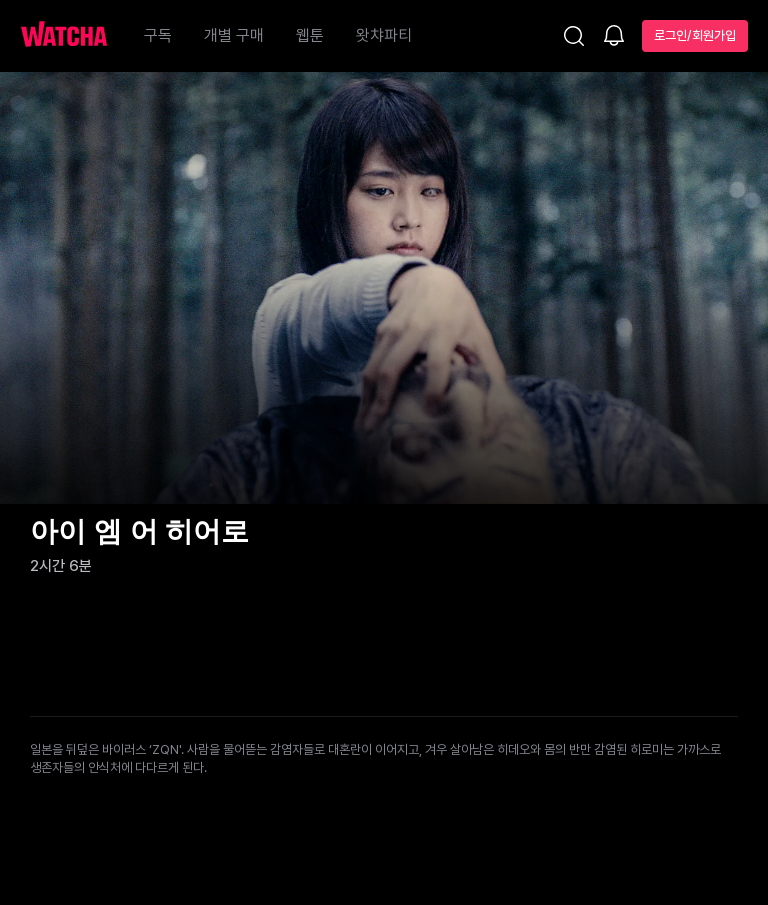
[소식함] (614, 37)
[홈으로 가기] (74, 36)
